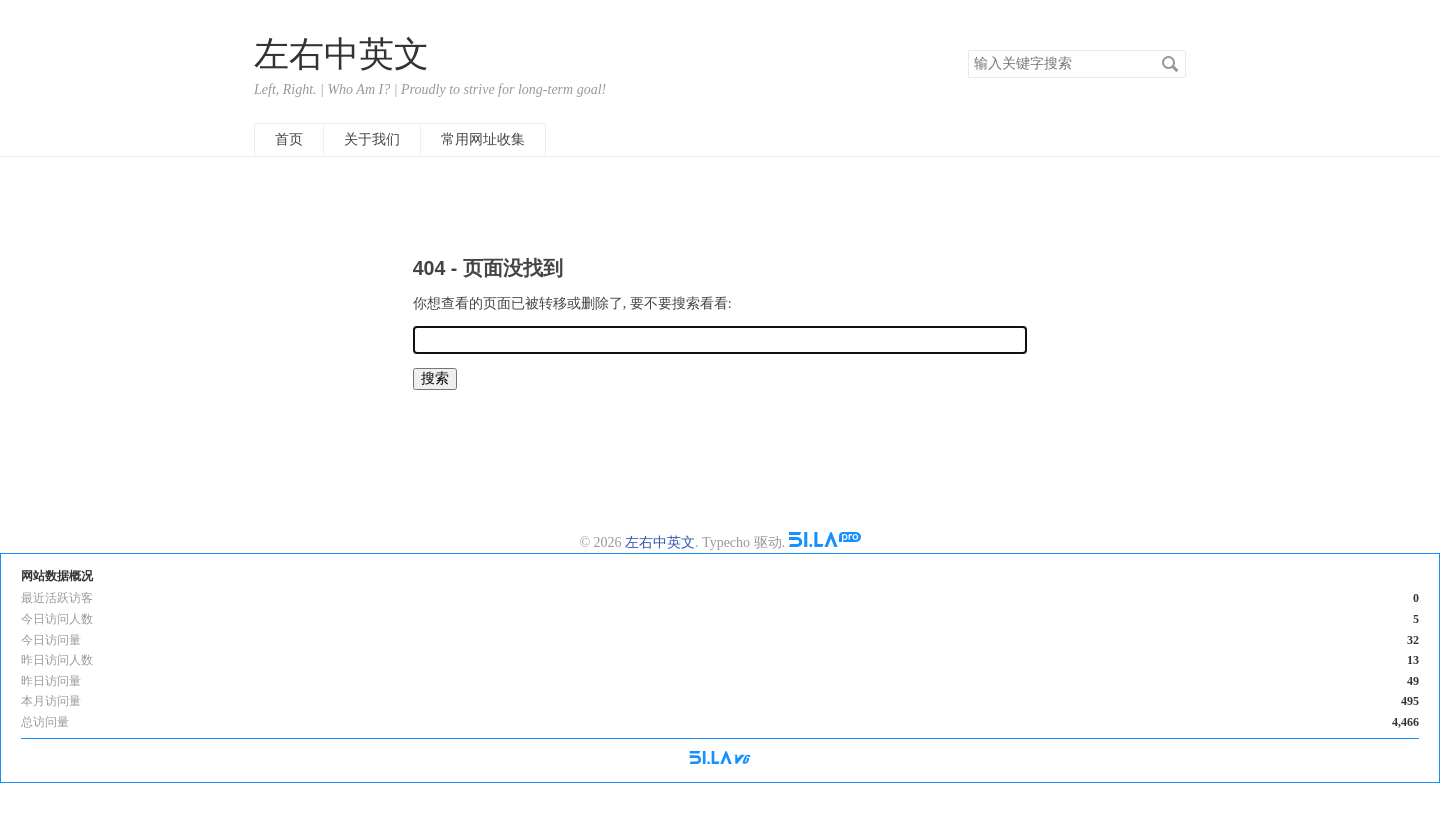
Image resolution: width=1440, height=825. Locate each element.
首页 (289, 139)
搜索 (1170, 64)
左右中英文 (341, 54)
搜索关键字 (967, 49)
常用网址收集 (483, 139)
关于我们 (372, 139)
